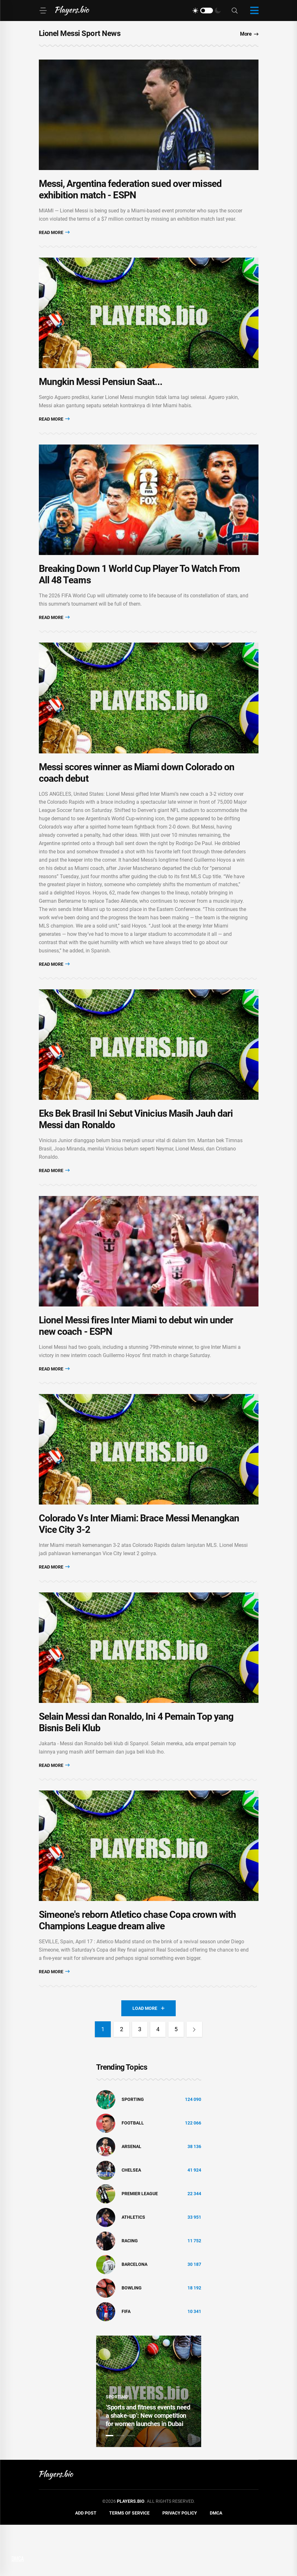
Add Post (85, 2564)
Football (133, 2174)
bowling (132, 2339)
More (249, 34)
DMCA (216, 2564)
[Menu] (43, 10)
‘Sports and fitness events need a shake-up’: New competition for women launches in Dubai (148, 2467)
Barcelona (134, 2315)
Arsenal (131, 2198)
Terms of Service (129, 2564)
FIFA (126, 2363)
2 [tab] (120, 2486)
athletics (133, 2268)
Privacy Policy (179, 2564)
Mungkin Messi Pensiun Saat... (101, 393)
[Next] (195, 2081)
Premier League (140, 2245)
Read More (54, 238)
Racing (130, 2292)
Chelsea (131, 2221)
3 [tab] (131, 2486)
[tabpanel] (148, 2442)
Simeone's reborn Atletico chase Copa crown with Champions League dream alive (137, 1971)
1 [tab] (109, 2486)
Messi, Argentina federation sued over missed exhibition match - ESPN (130, 195)
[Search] (234, 11)
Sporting (133, 2150)
